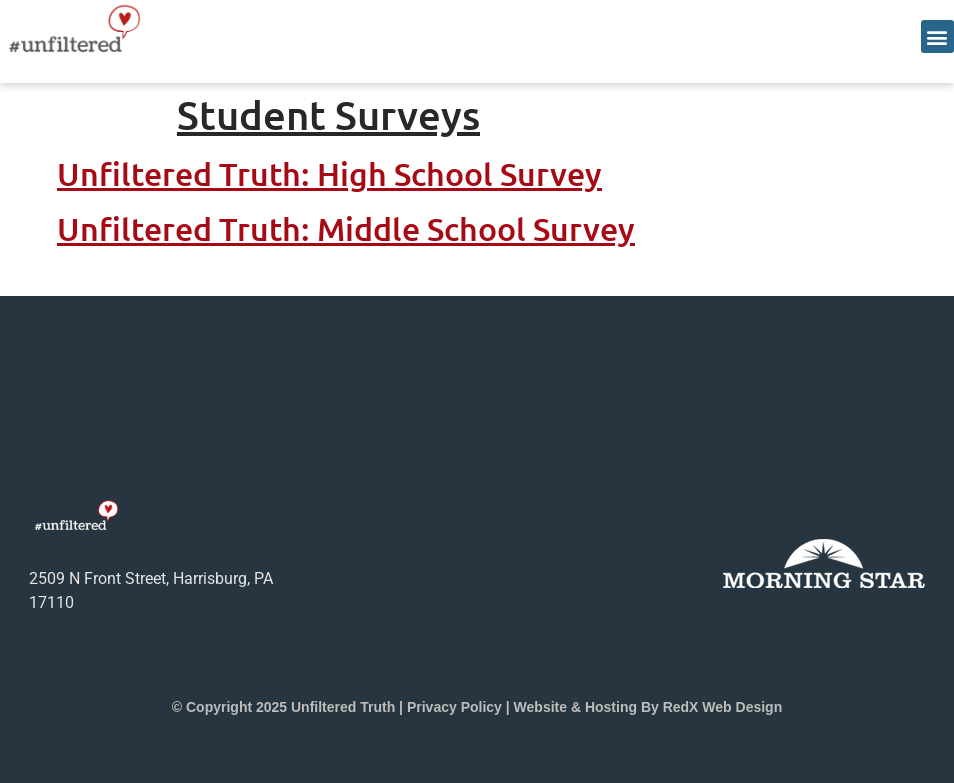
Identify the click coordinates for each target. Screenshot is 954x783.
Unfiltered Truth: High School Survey (329, 173)
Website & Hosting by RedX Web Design (648, 707)
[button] (937, 36)
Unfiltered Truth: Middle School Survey (346, 228)
